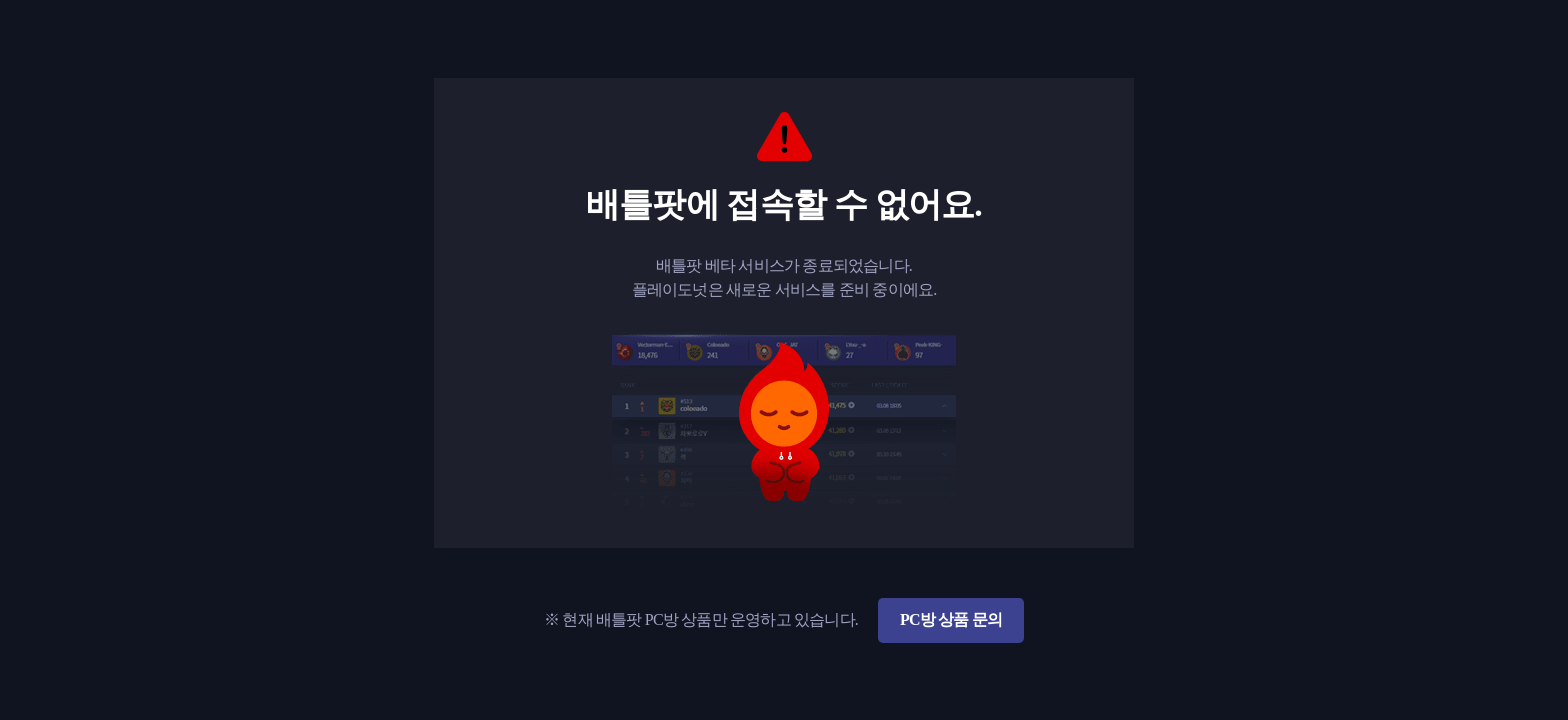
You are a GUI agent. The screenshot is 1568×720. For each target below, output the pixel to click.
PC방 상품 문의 (951, 619)
